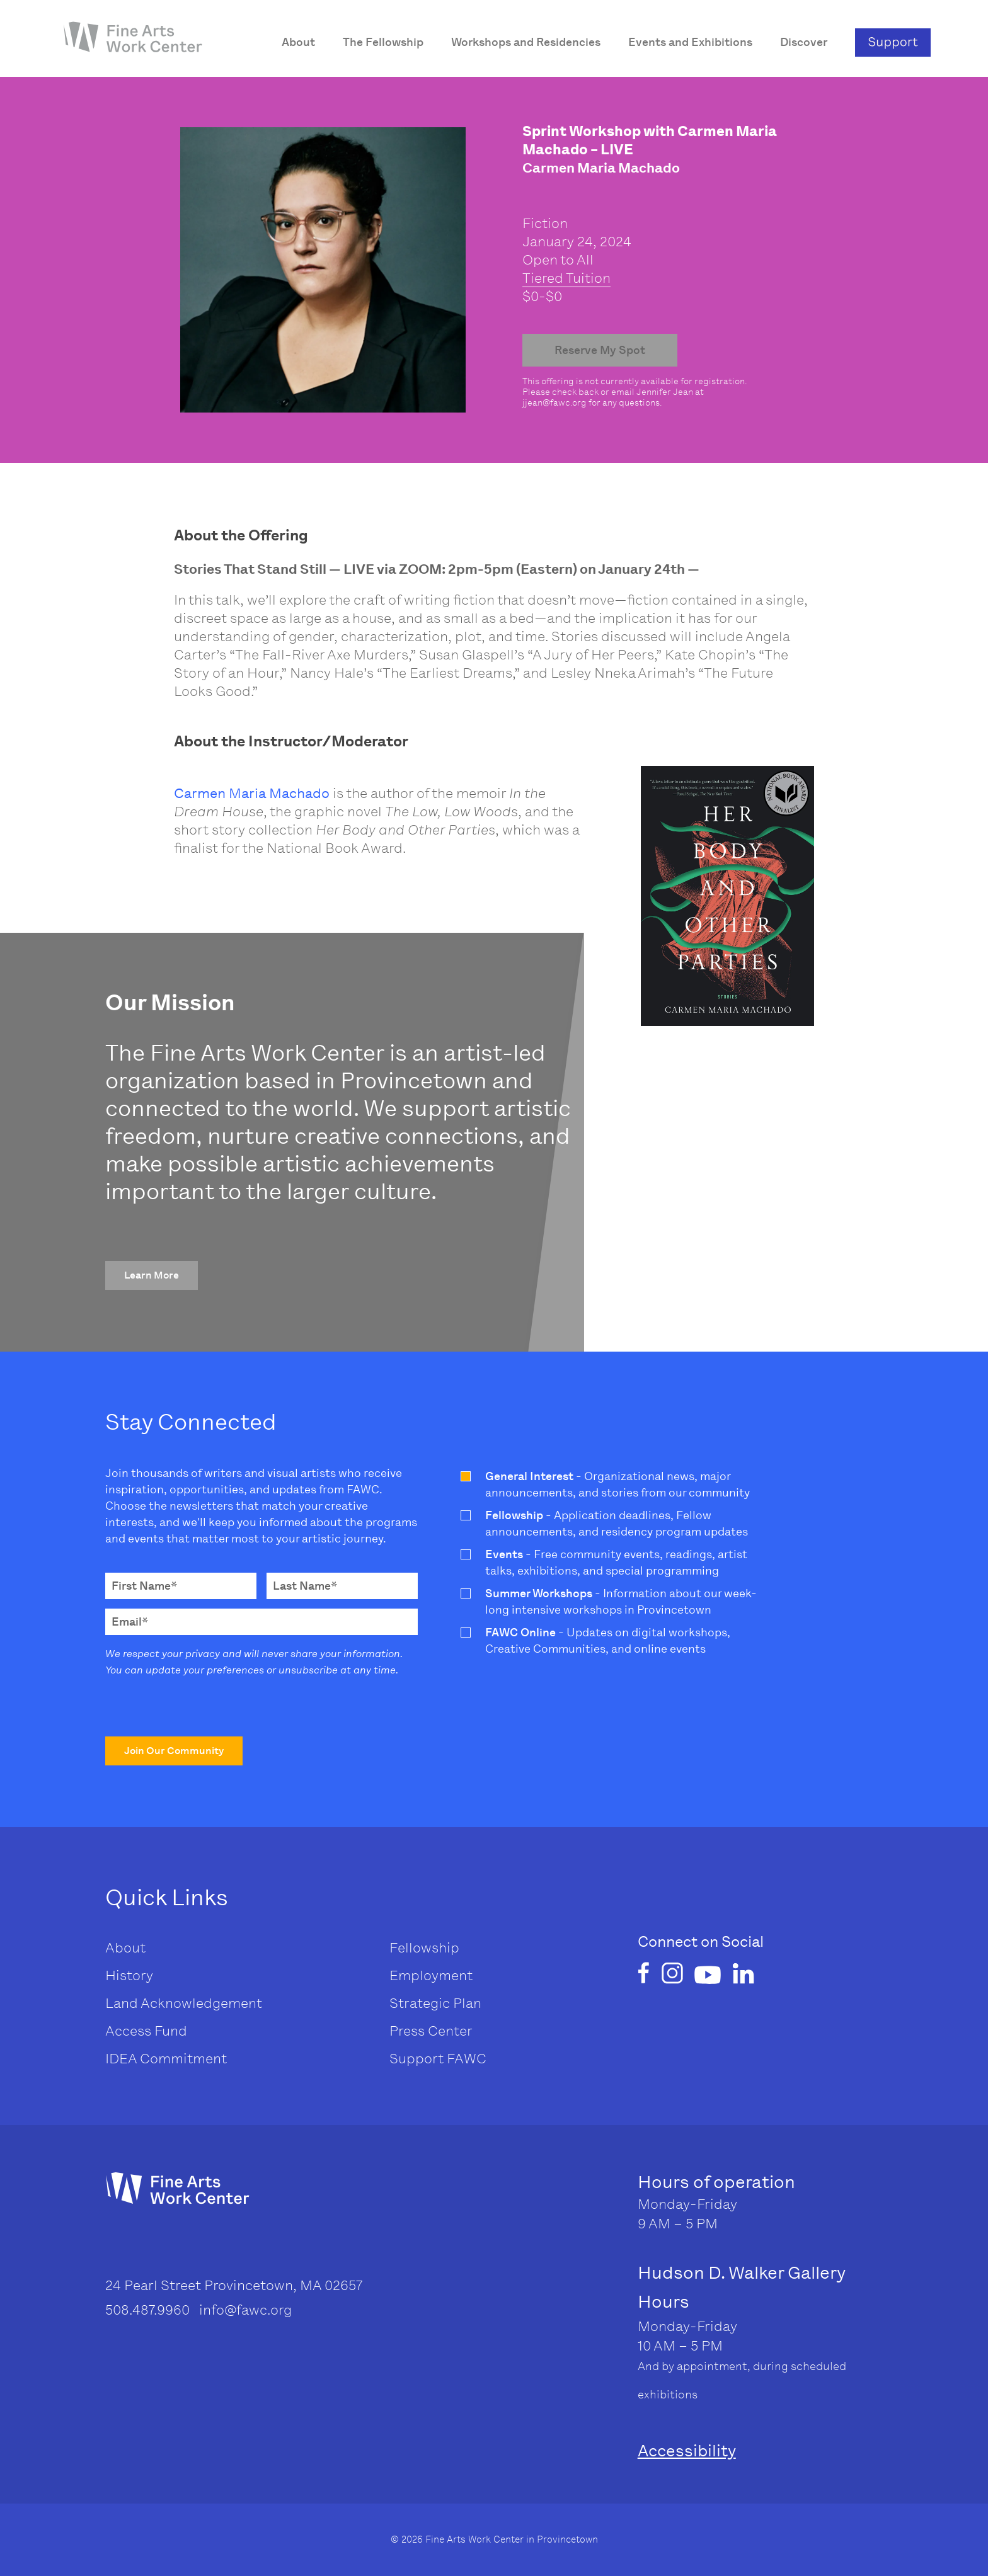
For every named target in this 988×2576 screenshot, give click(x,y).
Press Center (431, 2030)
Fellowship (424, 1947)
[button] (151, 1275)
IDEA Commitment (166, 2058)
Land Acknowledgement (183, 2003)
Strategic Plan (435, 2003)
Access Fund (146, 2030)
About (125, 1947)
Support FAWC (437, 2058)
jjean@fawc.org (554, 402)
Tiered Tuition (566, 278)
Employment (431, 1975)
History (129, 1975)
